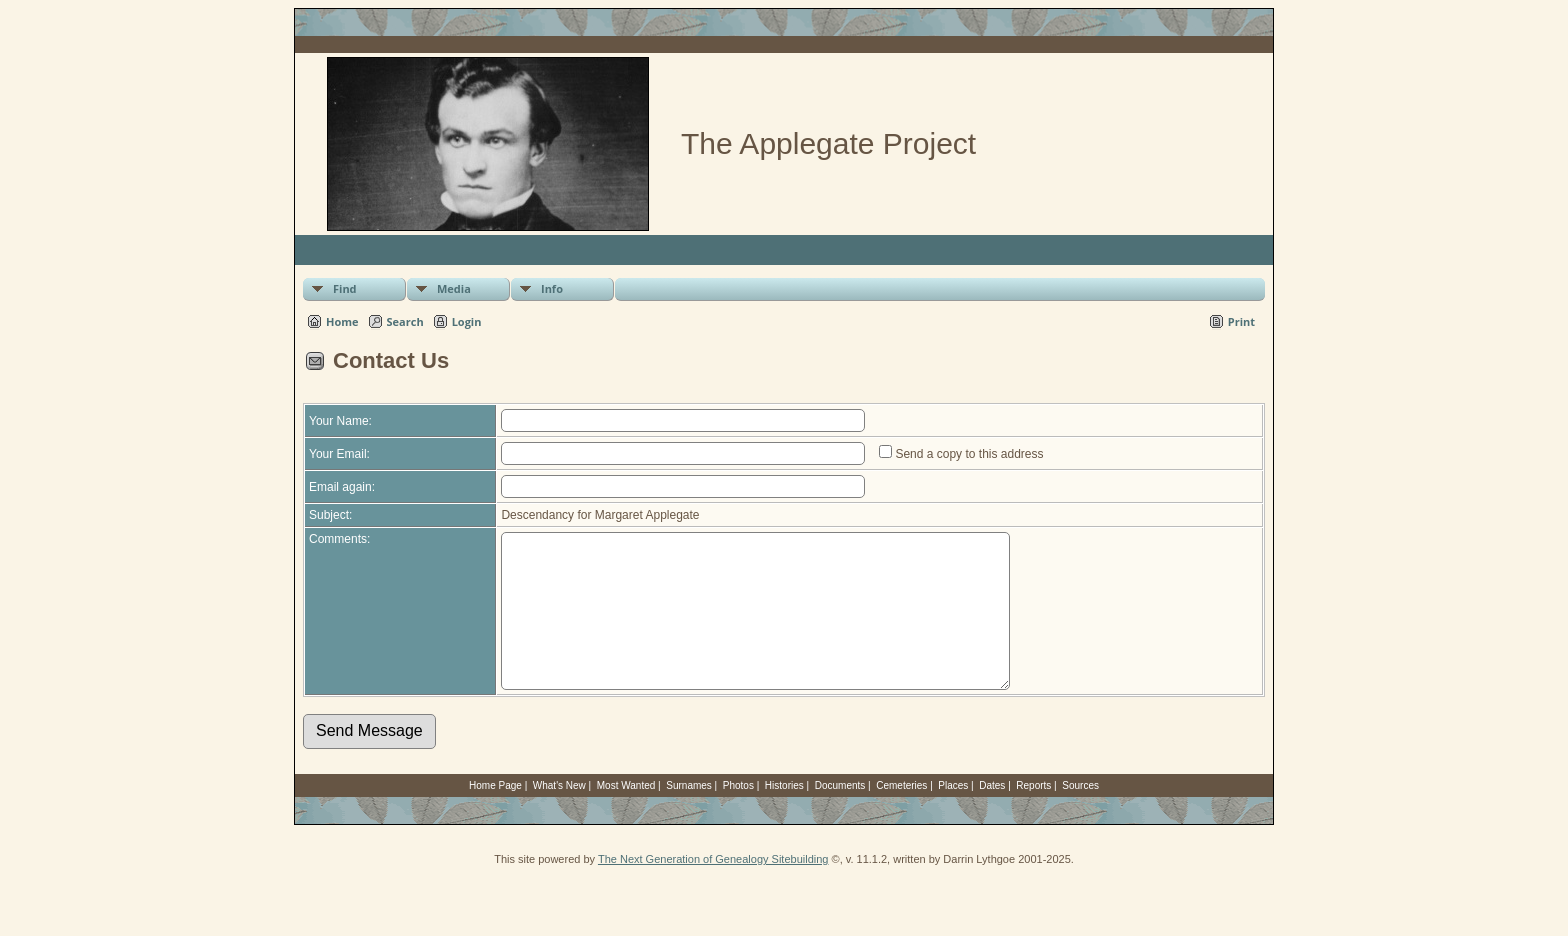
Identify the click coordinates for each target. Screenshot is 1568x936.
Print (1241, 321)
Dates (992, 815)
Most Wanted (626, 815)
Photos (738, 815)
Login (467, 321)
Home (342, 321)
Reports (1033, 815)
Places (953, 815)
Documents (840, 815)
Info (552, 288)
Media (454, 288)
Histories (784, 815)
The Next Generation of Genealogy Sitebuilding (713, 889)
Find (345, 288)
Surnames (689, 815)
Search (405, 321)
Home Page (495, 815)
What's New (559, 815)
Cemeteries (901, 815)
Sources (1080, 815)
